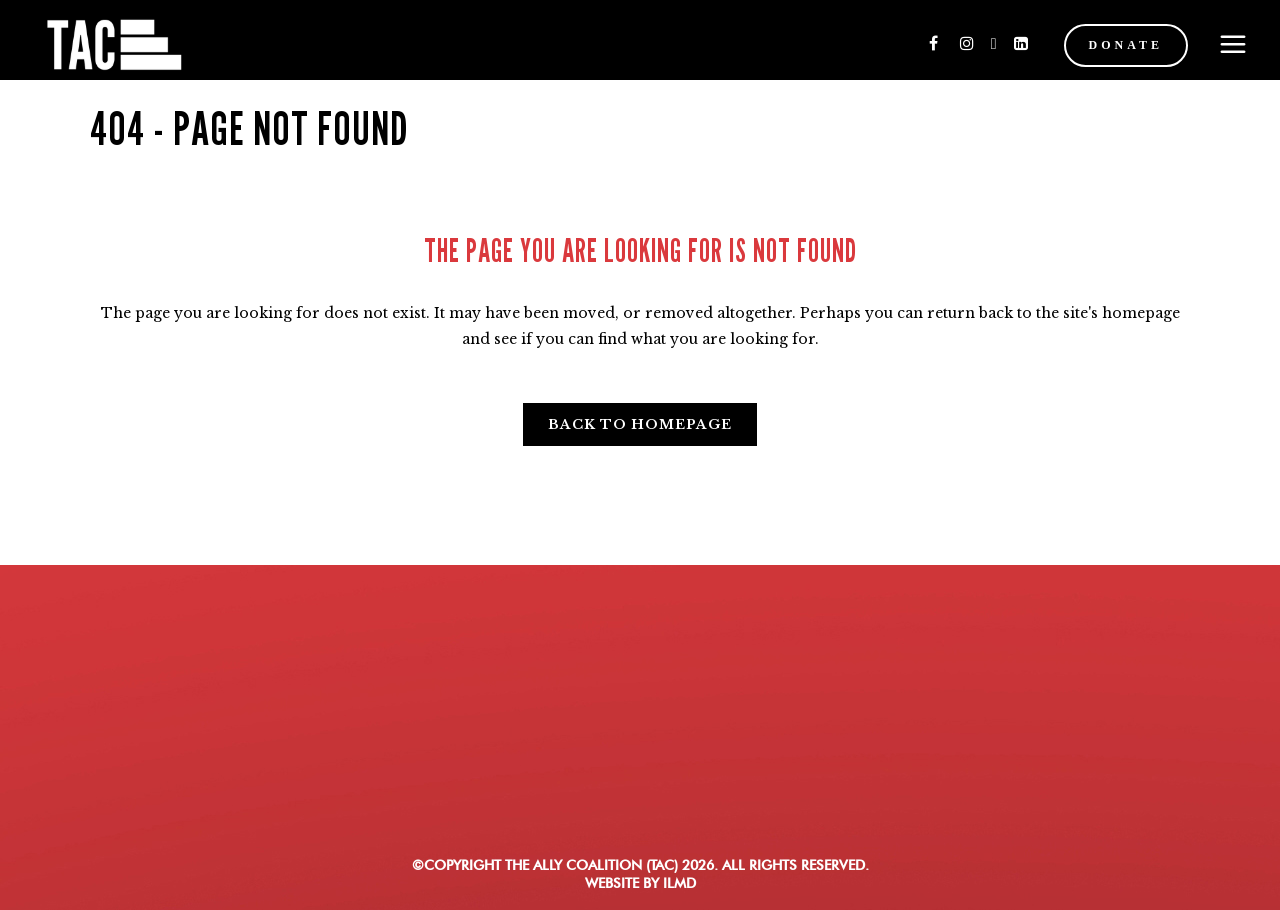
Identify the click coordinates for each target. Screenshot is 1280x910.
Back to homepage (640, 424)
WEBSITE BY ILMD (640, 883)
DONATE (1108, 45)
